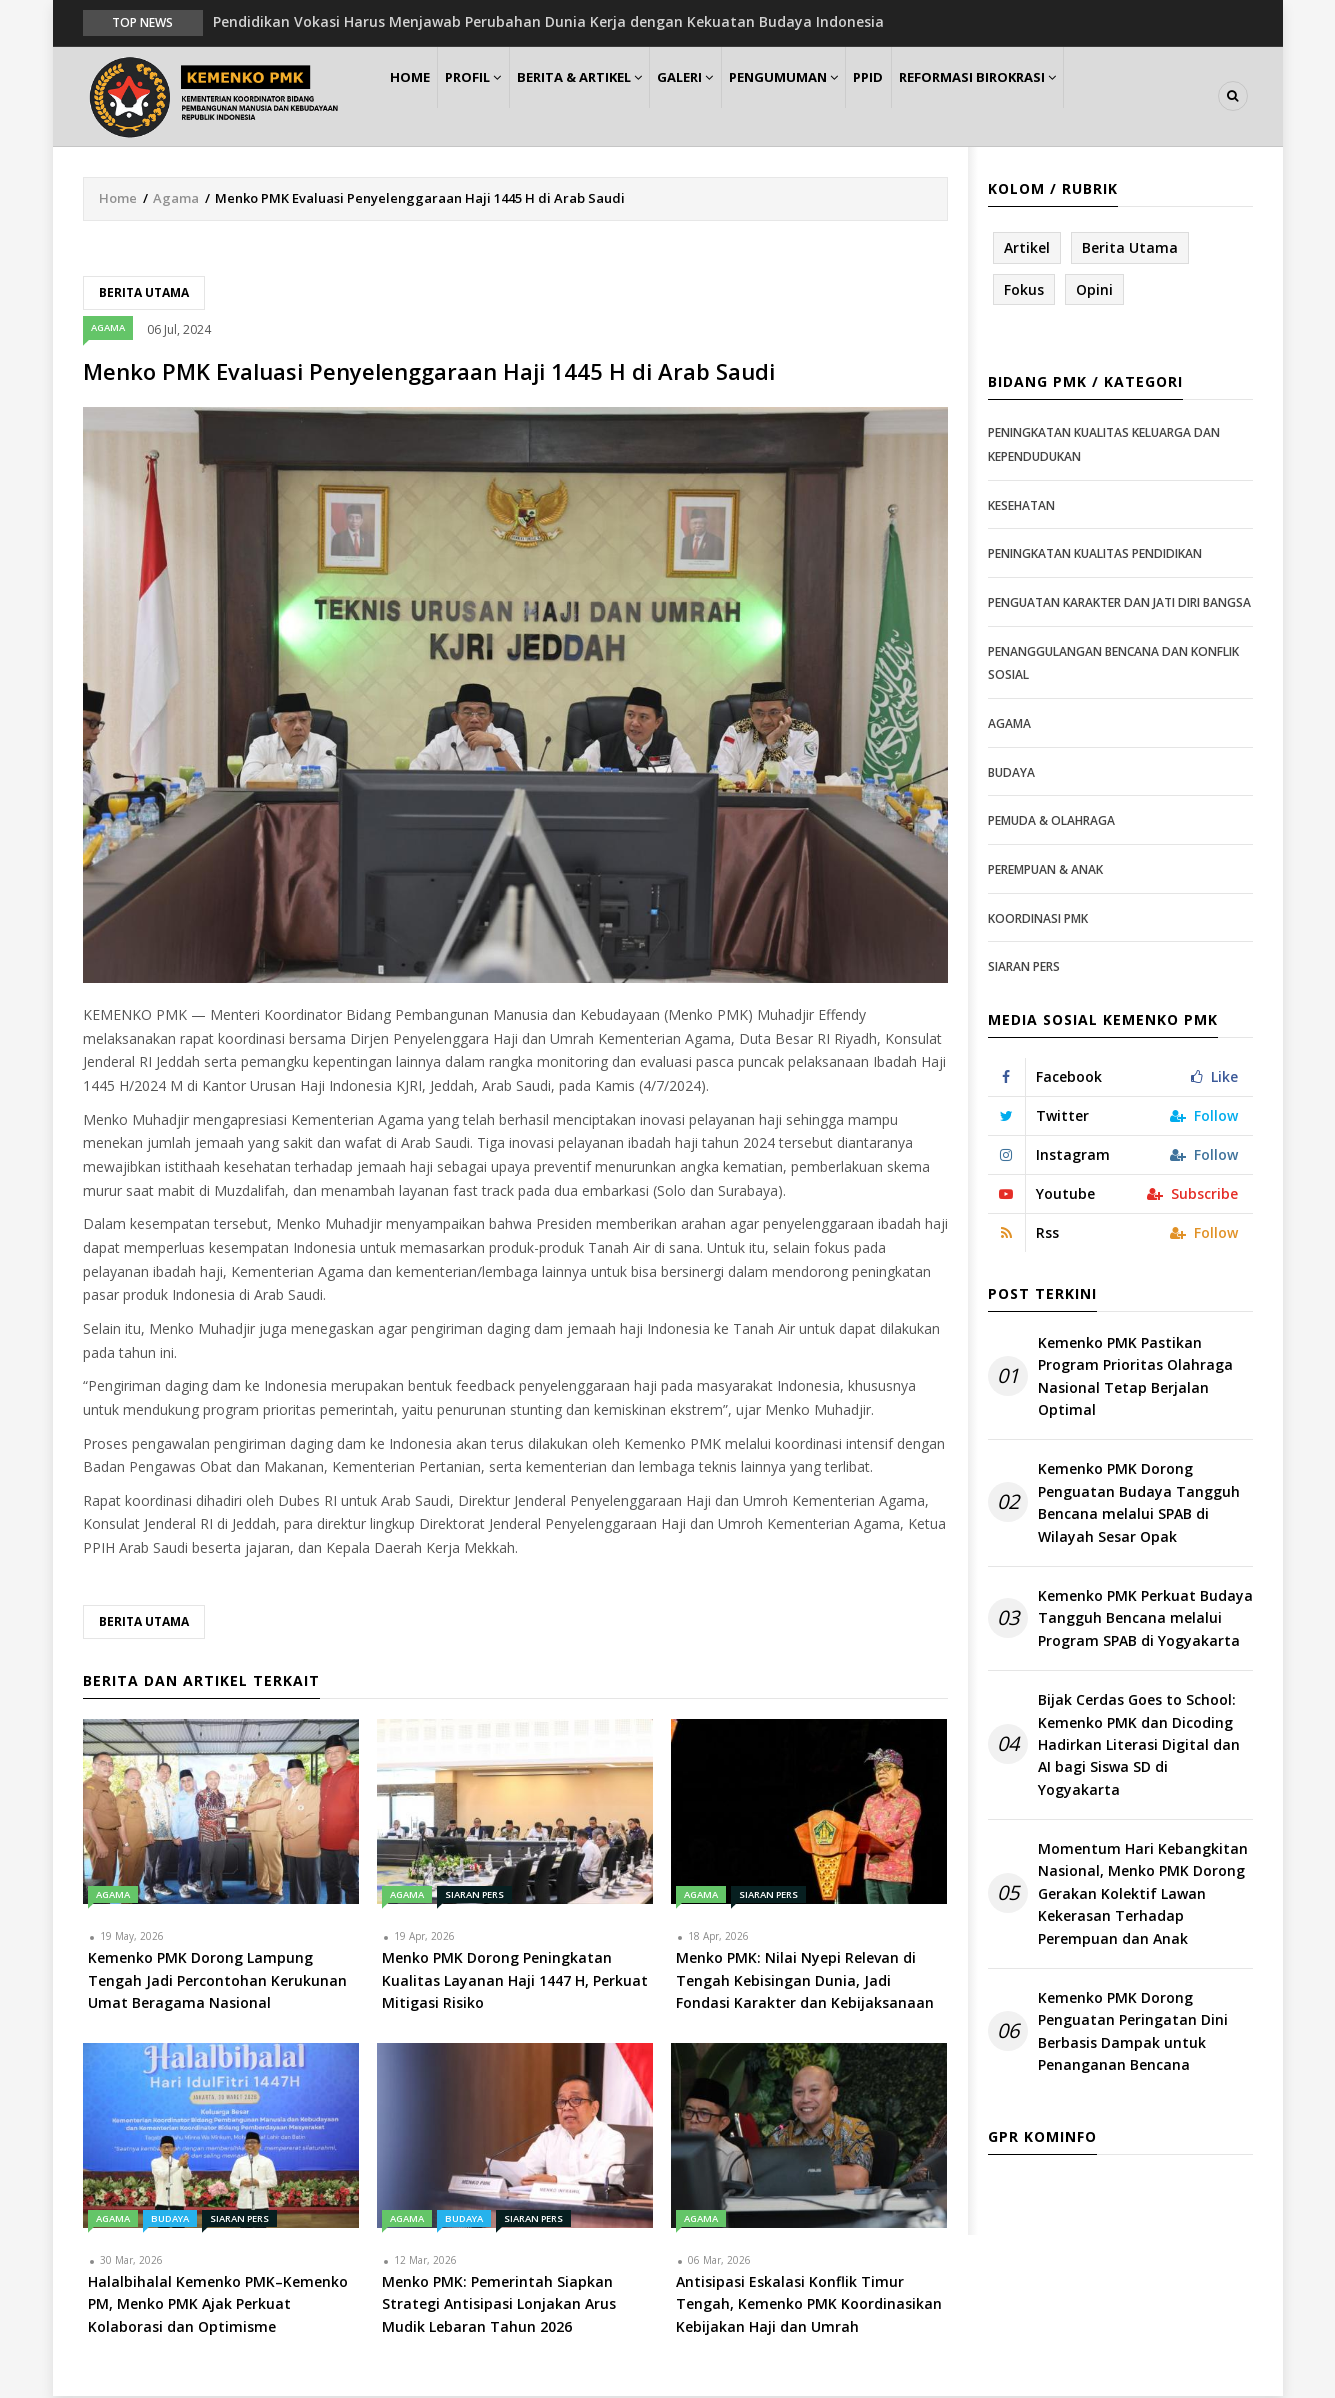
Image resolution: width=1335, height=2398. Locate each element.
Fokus (1024, 290)
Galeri (730, 96)
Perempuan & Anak (1045, 870)
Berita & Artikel (612, 96)
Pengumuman (839, 96)
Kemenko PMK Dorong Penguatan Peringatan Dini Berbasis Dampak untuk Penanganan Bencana (1133, 2032)
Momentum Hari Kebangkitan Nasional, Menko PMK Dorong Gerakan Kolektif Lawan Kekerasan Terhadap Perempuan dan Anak (1143, 1894)
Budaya (170, 2219)
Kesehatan (1021, 506)
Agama (176, 199)
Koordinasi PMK (1038, 919)
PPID (936, 96)
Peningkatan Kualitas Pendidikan (1095, 555)
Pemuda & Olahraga (1051, 821)
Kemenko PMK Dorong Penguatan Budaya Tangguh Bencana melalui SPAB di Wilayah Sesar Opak (1139, 1504)
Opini (1094, 290)
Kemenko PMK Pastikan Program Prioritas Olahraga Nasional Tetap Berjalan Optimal (1135, 1377)
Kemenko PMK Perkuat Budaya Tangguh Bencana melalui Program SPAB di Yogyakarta (1145, 1619)
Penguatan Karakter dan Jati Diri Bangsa (1119, 603)
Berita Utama (144, 293)
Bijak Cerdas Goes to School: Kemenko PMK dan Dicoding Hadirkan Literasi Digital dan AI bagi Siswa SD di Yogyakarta (1139, 1745)
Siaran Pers (474, 1896)
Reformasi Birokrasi (1056, 96)
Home (416, 96)
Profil (493, 96)
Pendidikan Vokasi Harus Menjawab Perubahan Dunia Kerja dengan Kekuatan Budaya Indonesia (548, 21)
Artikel (1027, 248)
